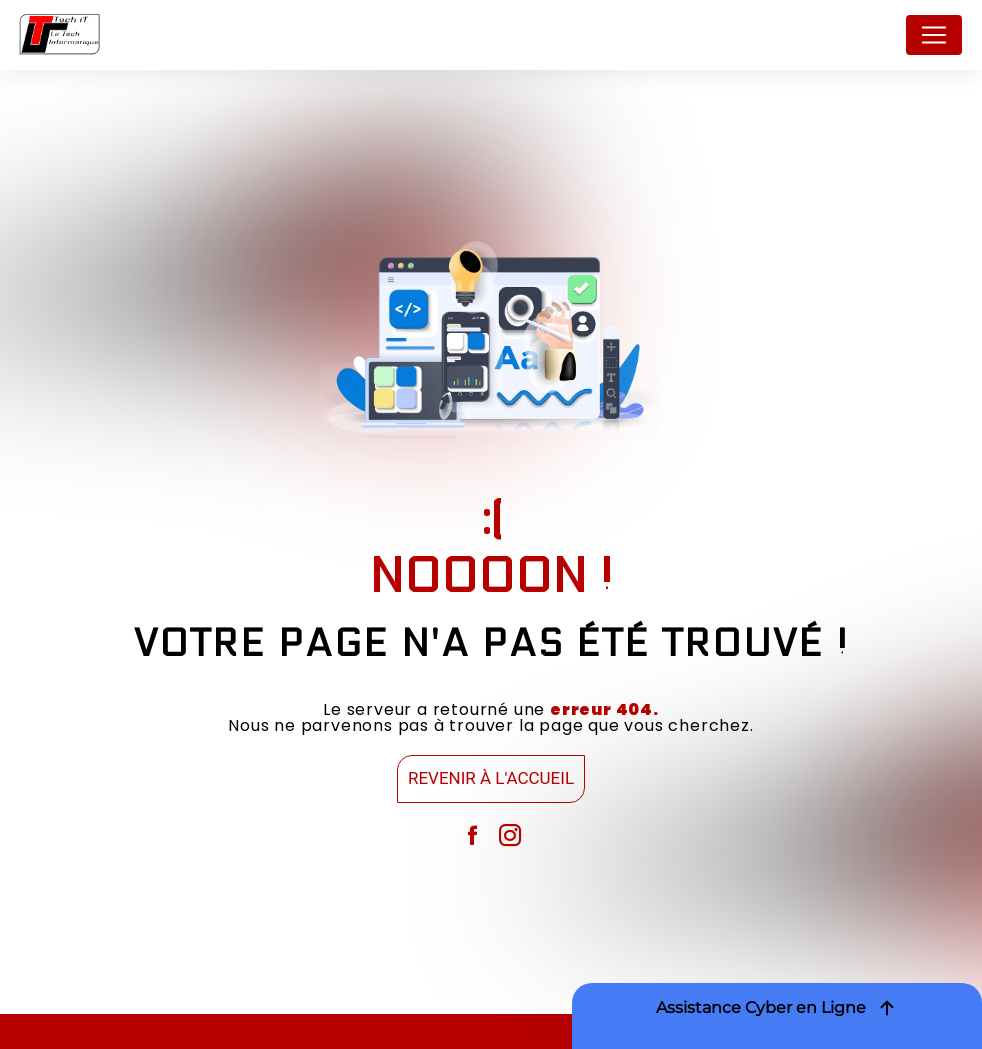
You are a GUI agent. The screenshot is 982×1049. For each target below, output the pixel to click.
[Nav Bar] (934, 35)
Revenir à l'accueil (491, 778)
